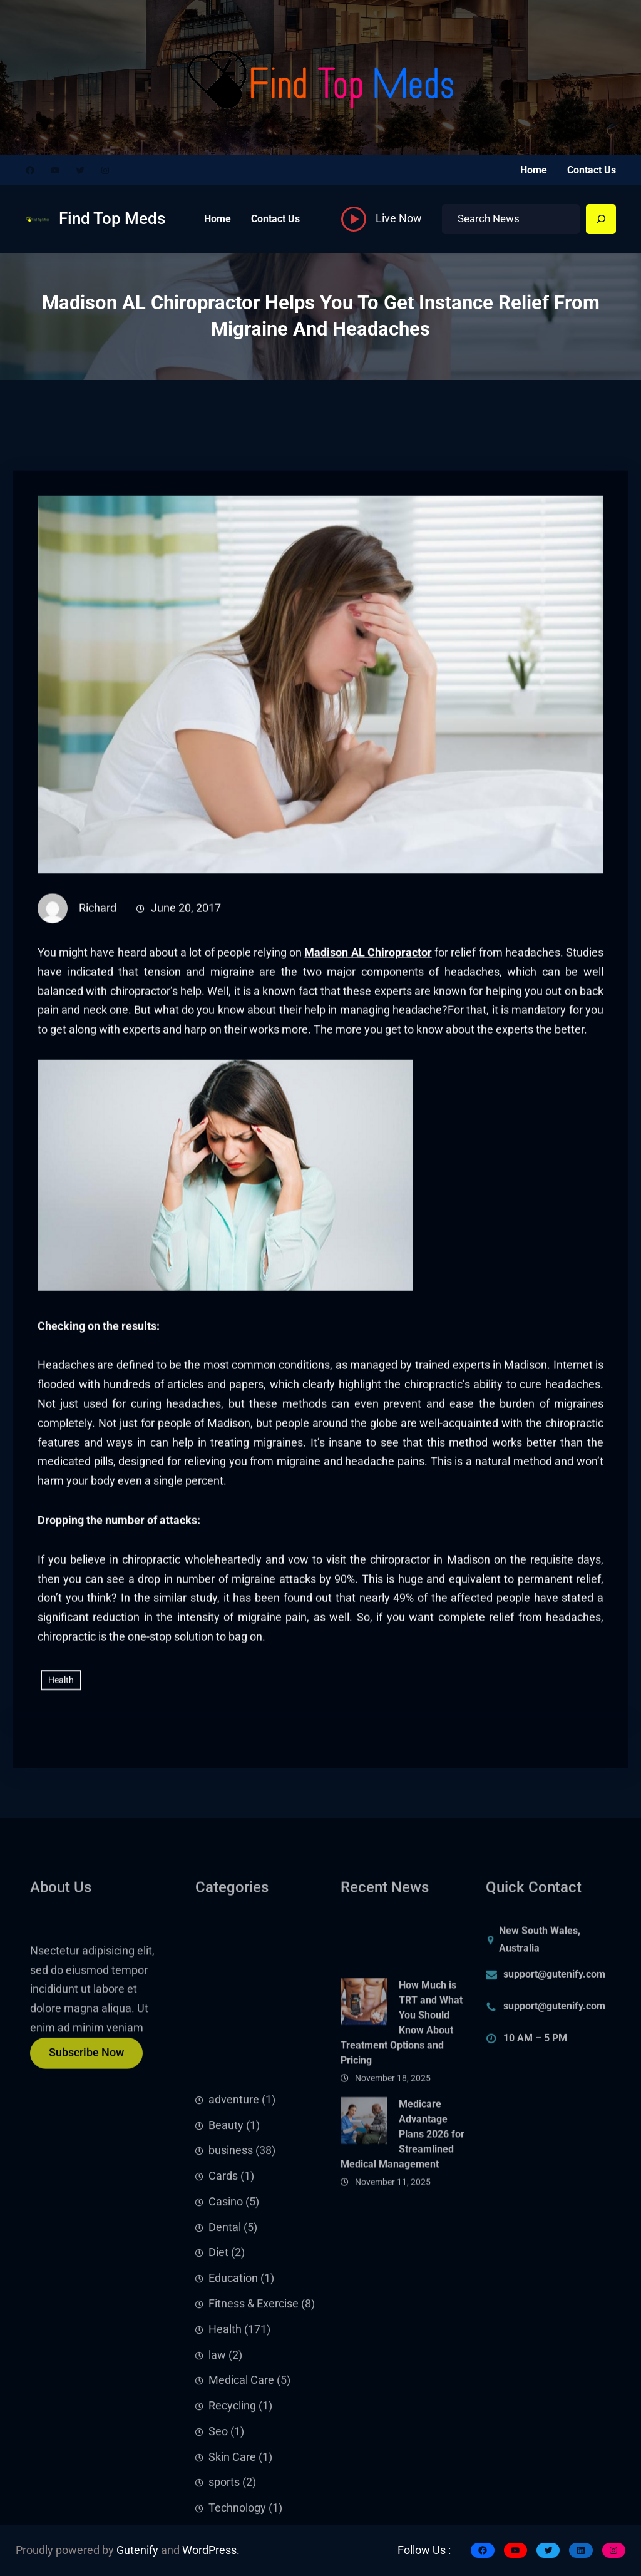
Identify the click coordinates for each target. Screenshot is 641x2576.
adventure (233, 2308)
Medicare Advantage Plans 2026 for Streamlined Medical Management (402, 2213)
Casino (225, 2410)
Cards (223, 2385)
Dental (224, 2436)
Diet (218, 2462)
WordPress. (211, 2550)
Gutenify (137, 2550)
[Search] (601, 219)
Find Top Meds (112, 218)
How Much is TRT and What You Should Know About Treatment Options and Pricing (402, 2101)
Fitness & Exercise (253, 2513)
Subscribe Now (86, 2064)
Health (61, 1772)
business (230, 2359)
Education (233, 2487)
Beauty (226, 2334)
